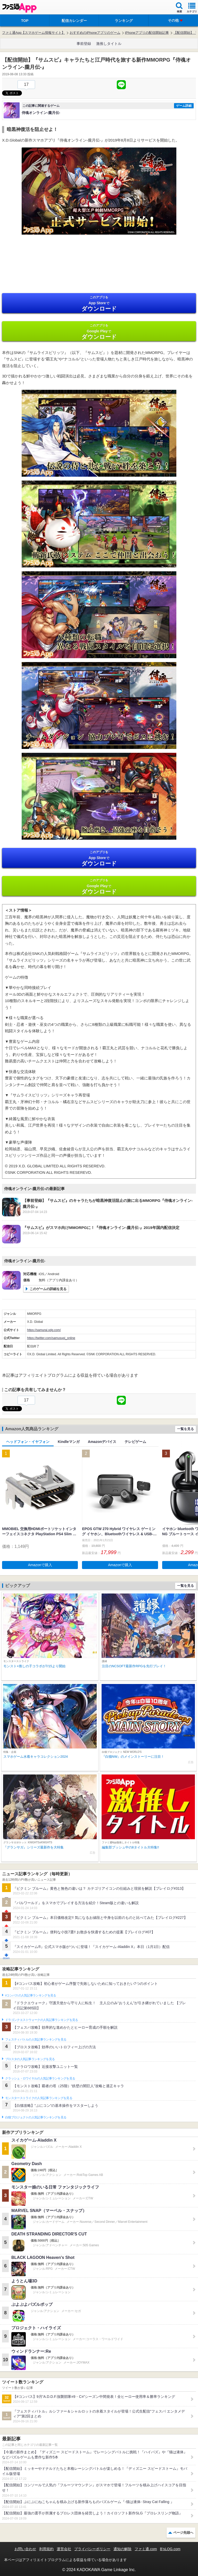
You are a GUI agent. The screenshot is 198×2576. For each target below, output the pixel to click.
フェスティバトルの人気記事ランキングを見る (35, 2039)
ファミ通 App (19, 8)
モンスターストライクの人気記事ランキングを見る (38, 2098)
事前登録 (84, 44)
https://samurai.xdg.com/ (44, 1330)
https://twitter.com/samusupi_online (51, 1338)
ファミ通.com (146, 2549)
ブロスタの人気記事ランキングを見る (30, 2059)
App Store (99, 303)
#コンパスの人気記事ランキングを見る (30, 1995)
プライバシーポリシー (92, 2549)
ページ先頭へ (183, 2532)
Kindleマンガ (69, 1442)
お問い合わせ (25, 2549)
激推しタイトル (108, 44)
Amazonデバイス (102, 1442)
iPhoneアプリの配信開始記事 (147, 33)
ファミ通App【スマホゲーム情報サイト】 (33, 33)
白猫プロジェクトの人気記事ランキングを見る (35, 2117)
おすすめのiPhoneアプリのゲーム (95, 33)
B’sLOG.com (170, 2549)
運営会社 (64, 2549)
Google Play (99, 331)
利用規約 (46, 2549)
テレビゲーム (135, 1442)
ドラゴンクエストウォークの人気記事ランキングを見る (41, 2019)
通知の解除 (122, 2549)
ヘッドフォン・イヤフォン (28, 1442)
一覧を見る (185, 1429)
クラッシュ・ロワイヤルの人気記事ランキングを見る (40, 2078)
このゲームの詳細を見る (48, 1289)
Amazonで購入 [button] (40, 1565)
